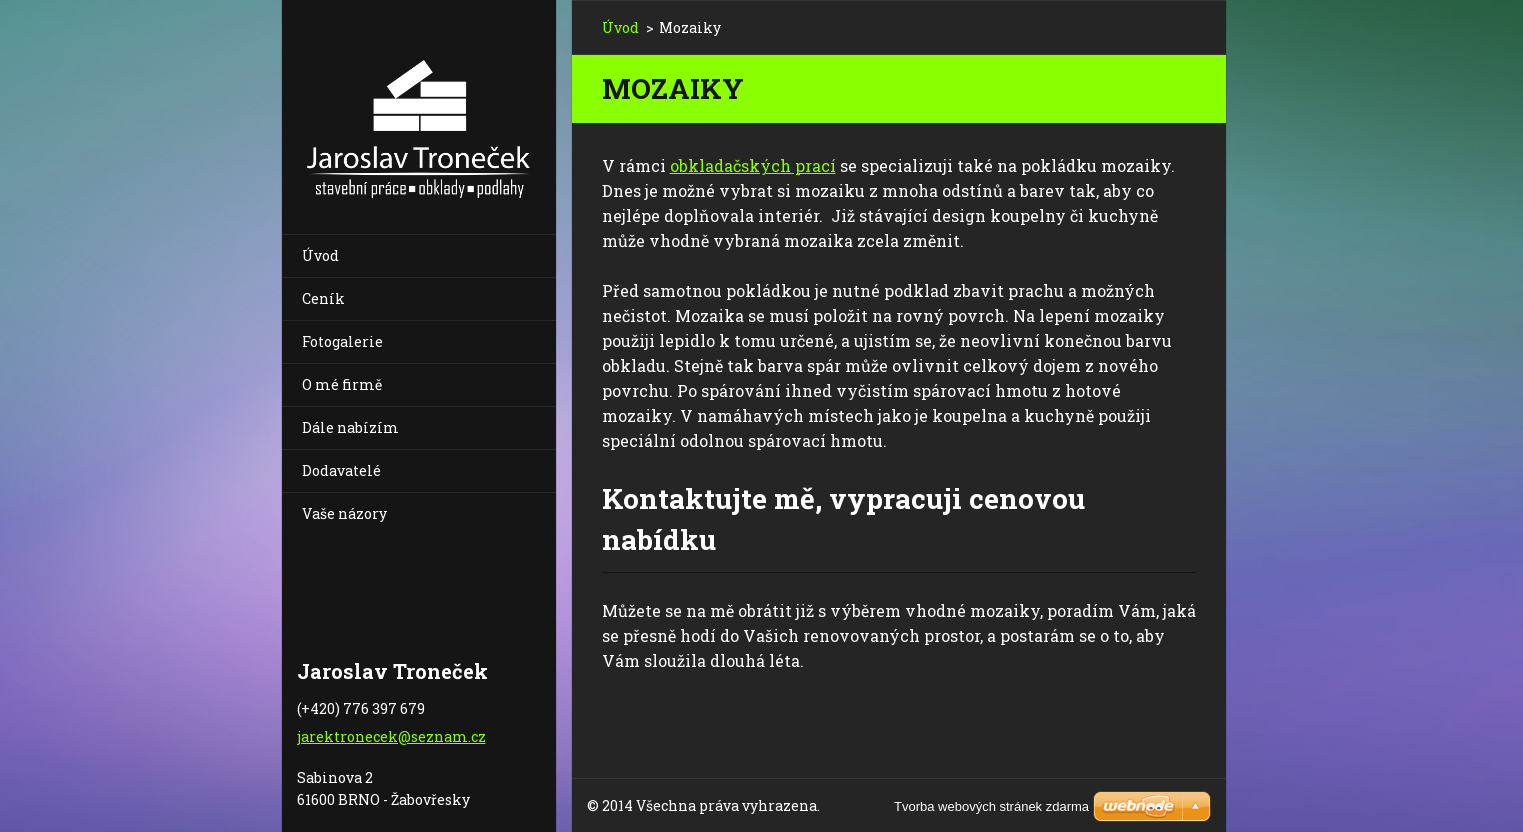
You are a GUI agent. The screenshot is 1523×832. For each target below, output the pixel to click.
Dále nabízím (350, 427)
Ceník (323, 298)
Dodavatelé (341, 470)
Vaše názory (344, 513)
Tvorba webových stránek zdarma (991, 806)
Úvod (320, 255)
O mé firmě (342, 384)
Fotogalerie (342, 341)
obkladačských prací (753, 165)
